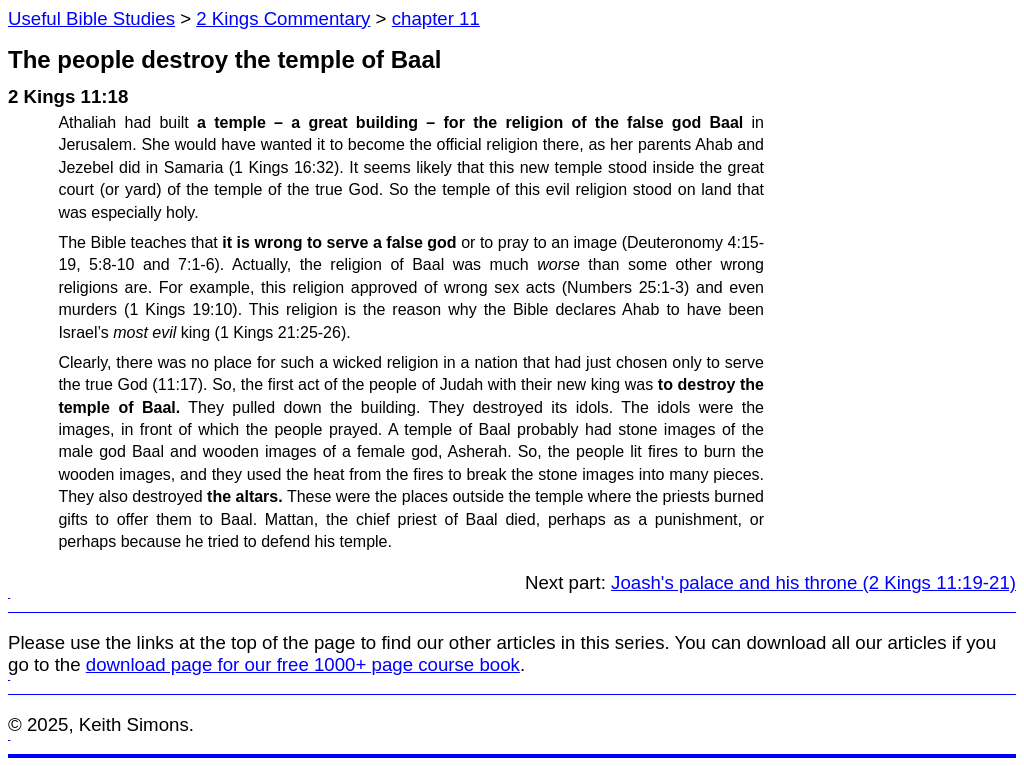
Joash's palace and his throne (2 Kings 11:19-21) (813, 582)
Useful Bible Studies (91, 18)
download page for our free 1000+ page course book (303, 664)
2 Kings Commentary (283, 18)
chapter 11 (436, 18)
